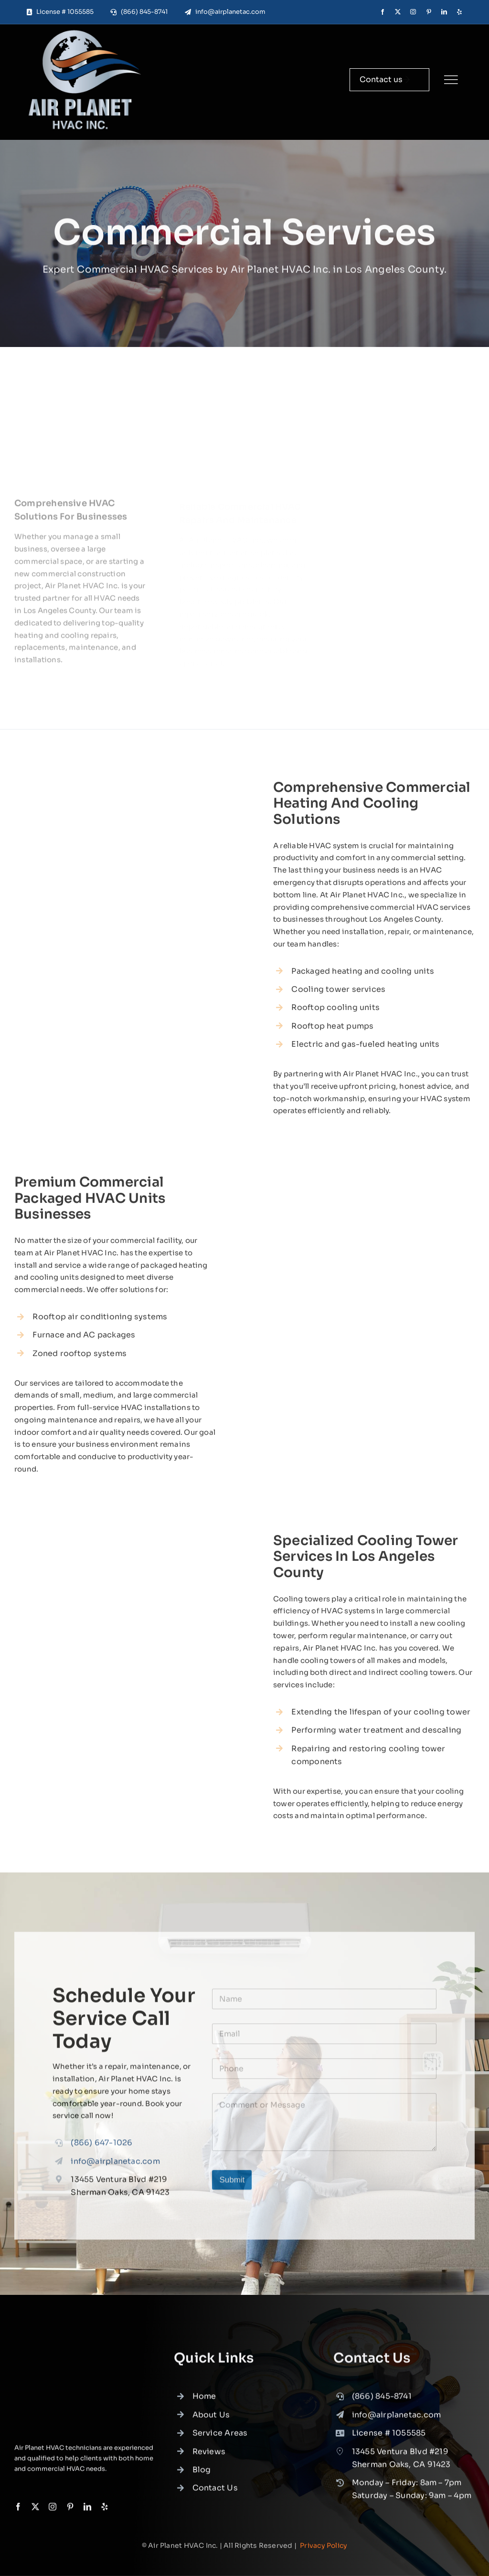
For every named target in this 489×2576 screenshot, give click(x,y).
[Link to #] (451, 79)
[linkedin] (444, 12)
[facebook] (382, 12)
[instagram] (413, 12)
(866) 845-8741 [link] (382, 2402)
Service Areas (220, 2439)
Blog (201, 2476)
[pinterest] (429, 12)
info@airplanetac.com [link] (115, 2167)
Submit (231, 2185)
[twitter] (398, 12)
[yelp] (459, 12)
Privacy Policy (323, 2545)
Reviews (209, 2457)
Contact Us (215, 2494)
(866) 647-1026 (101, 2149)
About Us (211, 2421)
